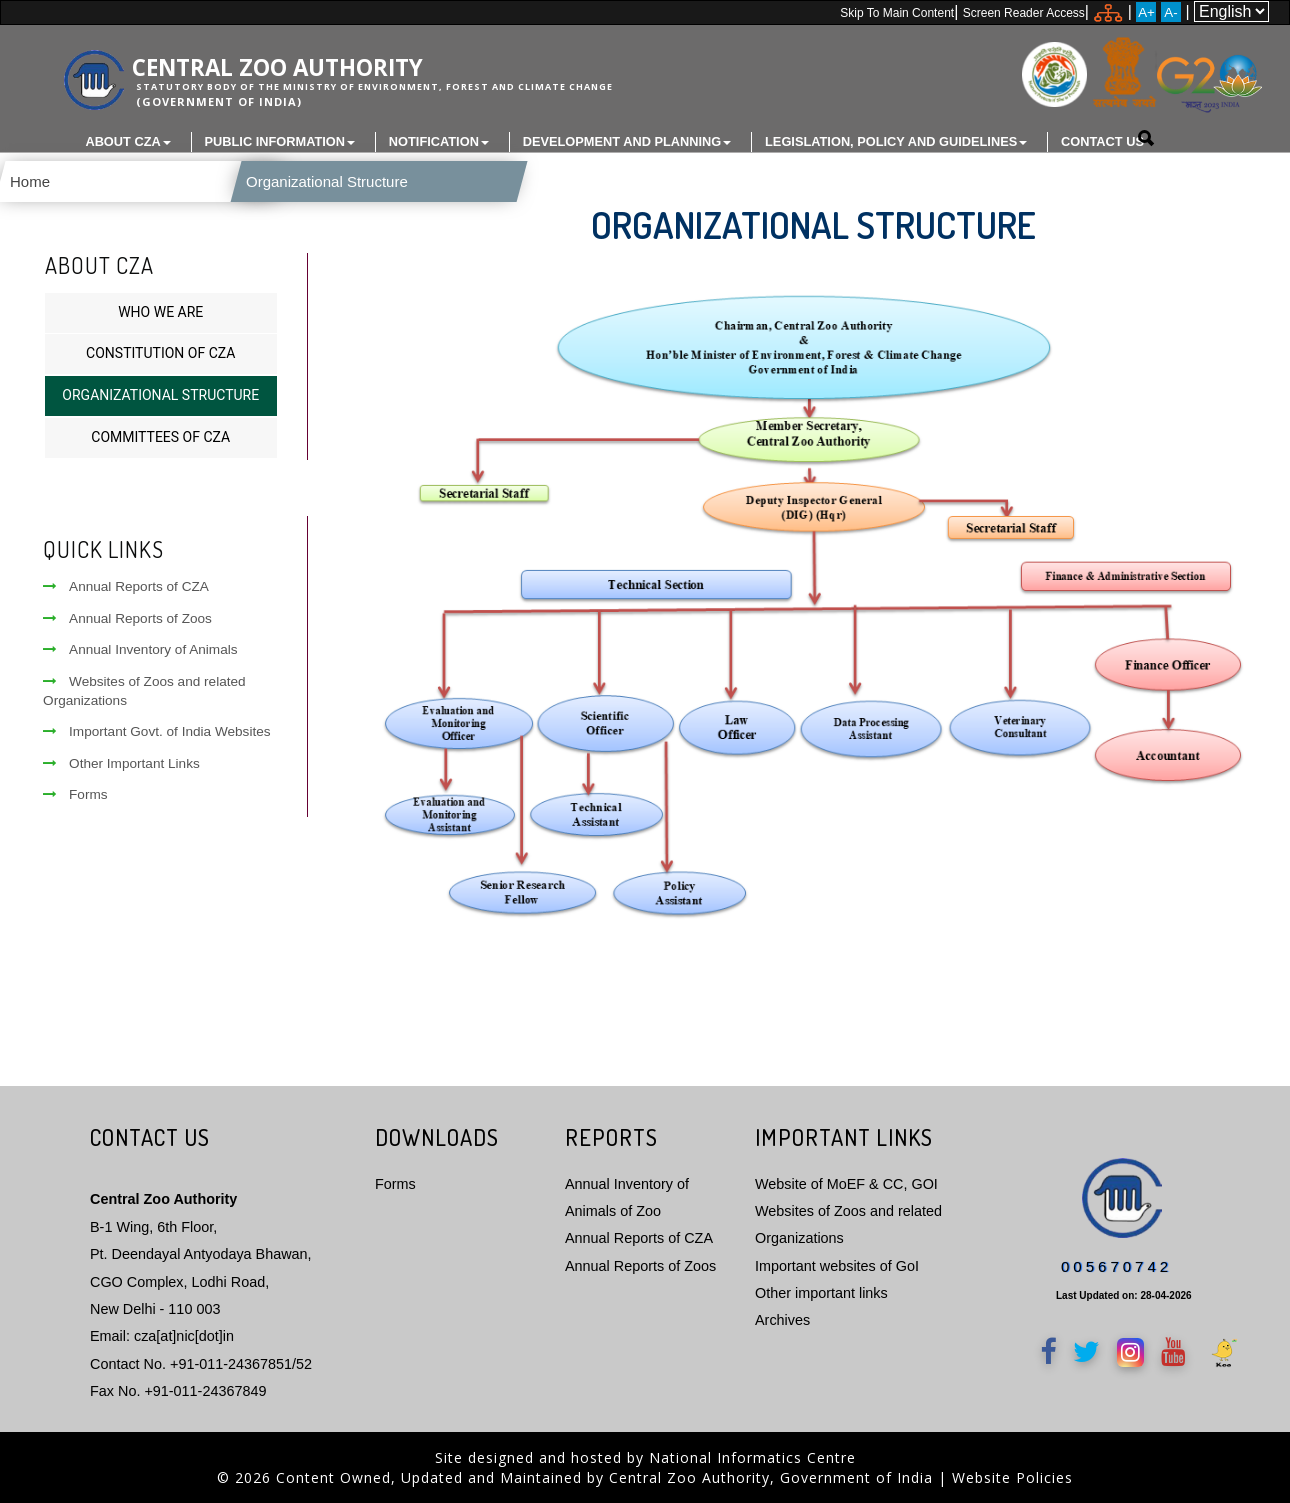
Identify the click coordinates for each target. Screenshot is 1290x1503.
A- (1170, 12)
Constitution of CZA (160, 352)
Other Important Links (121, 761)
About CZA (127, 141)
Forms (75, 792)
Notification (439, 141)
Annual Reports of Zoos (127, 616)
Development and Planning (627, 141)
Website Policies (1012, 1476)
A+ (1146, 12)
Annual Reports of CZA (126, 585)
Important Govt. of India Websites (156, 730)
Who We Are (160, 310)
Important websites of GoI (837, 1264)
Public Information (280, 141)
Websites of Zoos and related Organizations (144, 689)
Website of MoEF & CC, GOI (846, 1182)
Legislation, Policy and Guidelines (896, 141)
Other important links (821, 1291)
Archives (782, 1319)
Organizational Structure (299, 181)
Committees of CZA (160, 435)
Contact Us (1102, 141)
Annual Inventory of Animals (140, 647)
